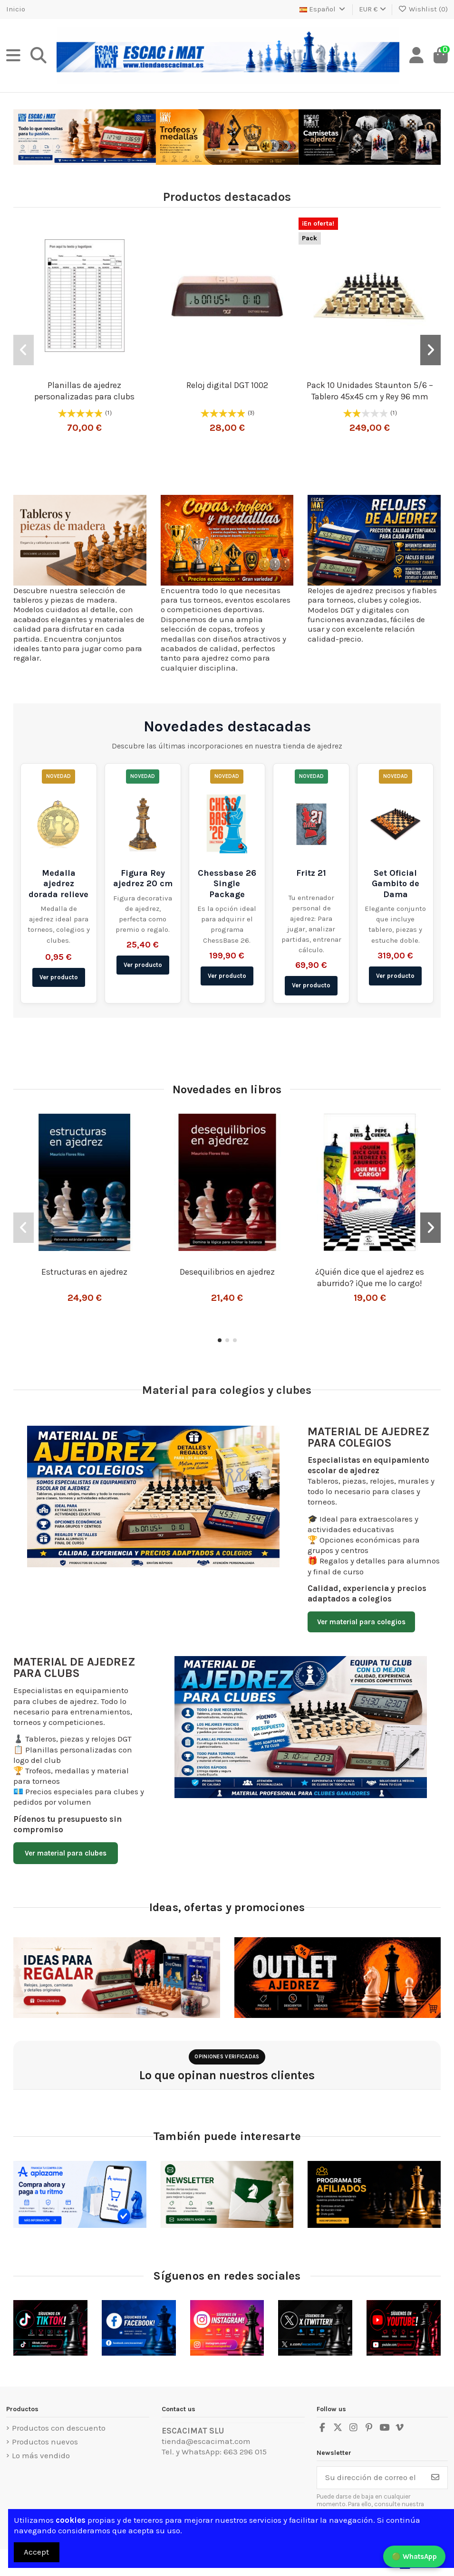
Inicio (15, 9)
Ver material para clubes (65, 1853)
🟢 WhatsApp (414, 2556)
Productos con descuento (59, 2428)
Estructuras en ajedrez (84, 1272)
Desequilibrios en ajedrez (227, 1272)
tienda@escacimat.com (206, 2441)
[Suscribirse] (435, 2478)
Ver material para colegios (361, 1622)
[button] (23, 350)
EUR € (372, 9)
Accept (36, 2552)
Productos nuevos (45, 2441)
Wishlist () (423, 9)
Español (323, 9)
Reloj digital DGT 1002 (227, 385)
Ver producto (58, 977)
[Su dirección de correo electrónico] (370, 2478)
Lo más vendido (41, 2455)
